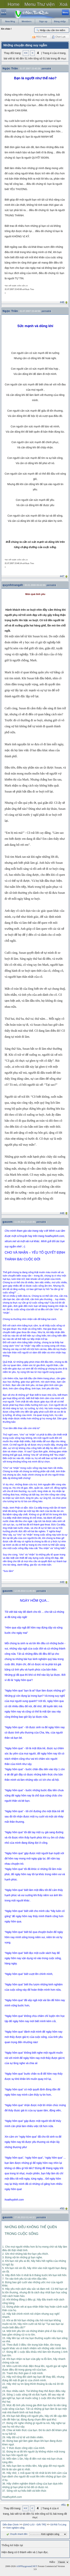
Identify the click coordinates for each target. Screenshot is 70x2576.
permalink (46, 68)
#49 (62, 1582)
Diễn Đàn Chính (11, 2524)
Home (14, 4)
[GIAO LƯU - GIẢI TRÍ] (34, 2524)
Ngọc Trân (10, 68)
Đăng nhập (60, 21)
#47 (62, 576)
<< (26, 53)
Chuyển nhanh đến (16, 2534)
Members (27, 21)
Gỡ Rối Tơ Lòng (58, 2524)
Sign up (43, 21)
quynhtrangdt (13, 585)
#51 (63, 2504)
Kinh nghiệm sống (15, 2528)
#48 (62, 1213)
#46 (62, 302)
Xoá (63, 4)
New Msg (10, 21)
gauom (8, 1221)
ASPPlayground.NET (26, 2566)
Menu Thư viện (39, 4)
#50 (62, 2208)
